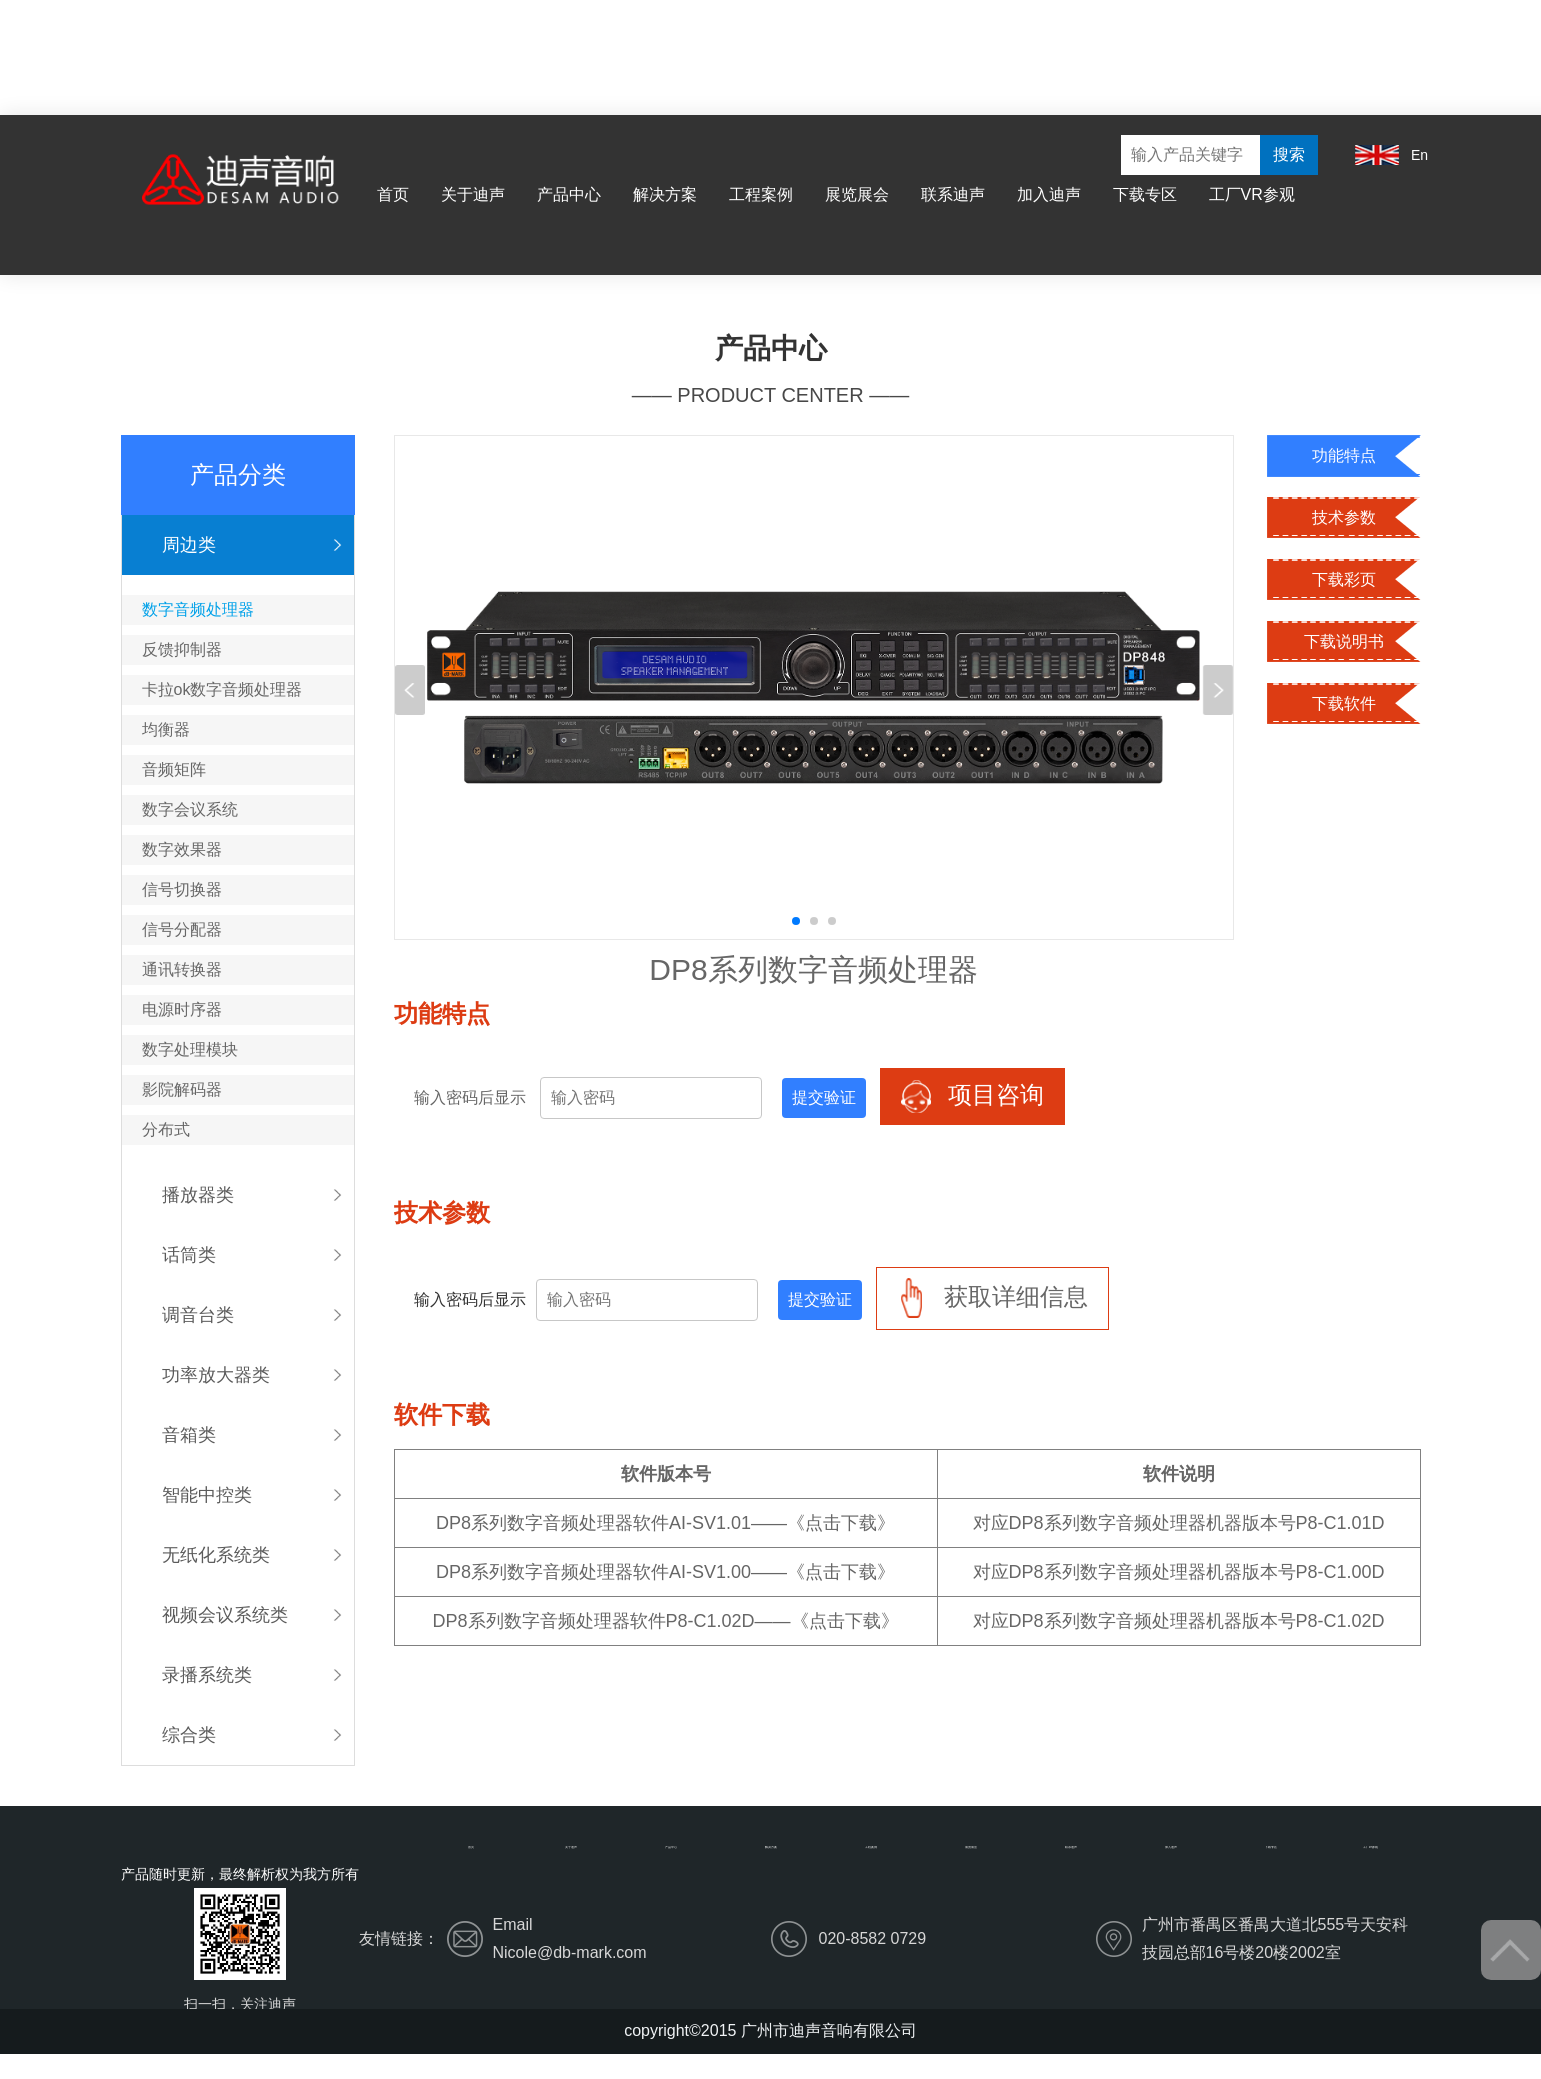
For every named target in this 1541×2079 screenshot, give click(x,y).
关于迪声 (473, 194)
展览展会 (857, 194)
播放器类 (198, 1195)
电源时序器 (182, 1009)
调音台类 (198, 1315)
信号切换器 (182, 889)
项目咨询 (972, 1096)
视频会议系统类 (225, 1615)
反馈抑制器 (182, 649)
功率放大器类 (216, 1375)
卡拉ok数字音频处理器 (222, 689)
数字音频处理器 (198, 609)
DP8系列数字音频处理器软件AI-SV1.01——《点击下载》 (665, 1523)
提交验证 (824, 1097)
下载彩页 (1344, 579)
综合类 (189, 1735)
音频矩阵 (174, 769)
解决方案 (665, 194)
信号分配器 (182, 929)
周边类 (189, 545)
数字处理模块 (190, 1049)
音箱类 (189, 1435)
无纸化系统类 (216, 1555)
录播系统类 (207, 1675)
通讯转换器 (182, 969)
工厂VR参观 (1252, 194)
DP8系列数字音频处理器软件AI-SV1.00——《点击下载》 (665, 1572)
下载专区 (1145, 194)
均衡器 (166, 729)
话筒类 (189, 1255)
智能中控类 (207, 1495)
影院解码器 (182, 1089)
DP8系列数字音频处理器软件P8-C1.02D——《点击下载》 (666, 1621)
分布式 (166, 1129)
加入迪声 (1049, 194)
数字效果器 (182, 849)
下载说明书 (1344, 641)
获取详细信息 (992, 1298)
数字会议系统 (190, 809)
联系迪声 (953, 194)
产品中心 (569, 194)
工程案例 (761, 194)
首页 (393, 194)
